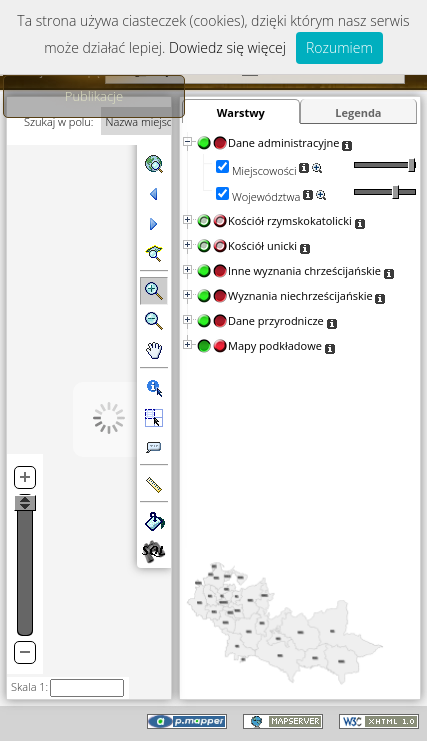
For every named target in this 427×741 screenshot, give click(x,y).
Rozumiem (339, 47)
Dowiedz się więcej (227, 47)
